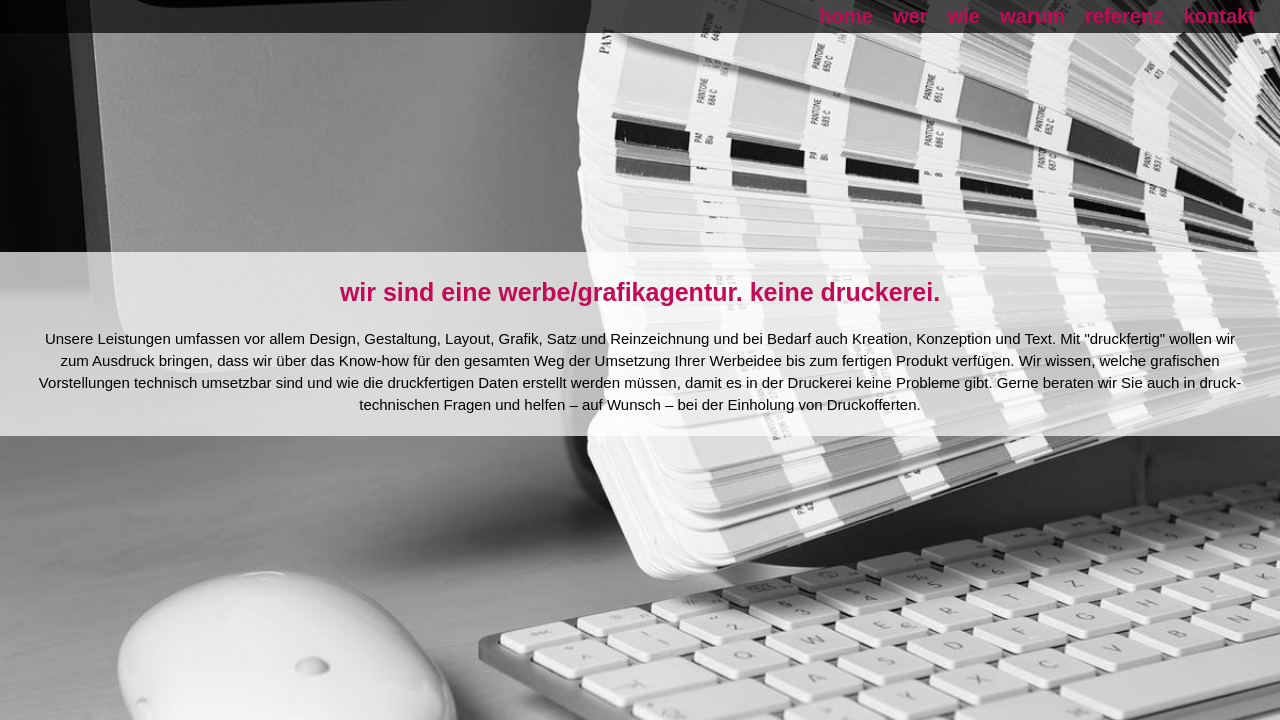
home (846, 16)
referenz (1124, 16)
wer (910, 16)
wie (964, 16)
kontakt (1219, 16)
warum (1032, 16)
